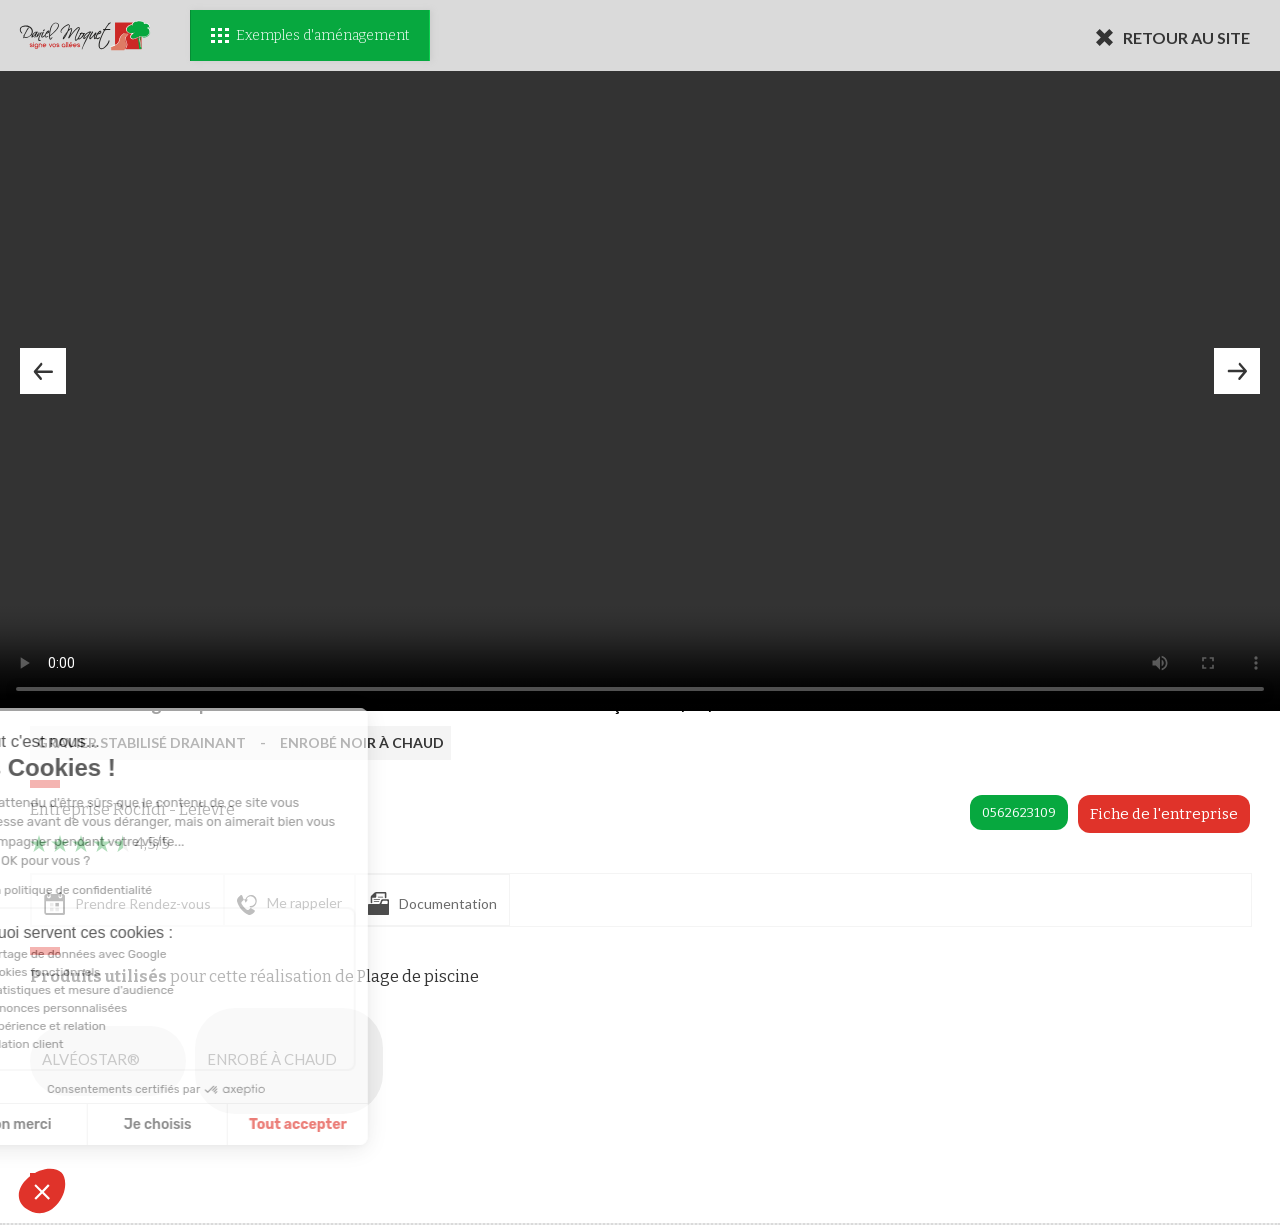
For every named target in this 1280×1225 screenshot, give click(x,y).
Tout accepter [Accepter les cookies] (184, 1124)
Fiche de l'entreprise (1164, 814)
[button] (42, 1191)
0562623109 (1019, 812)
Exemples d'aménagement (310, 35)
